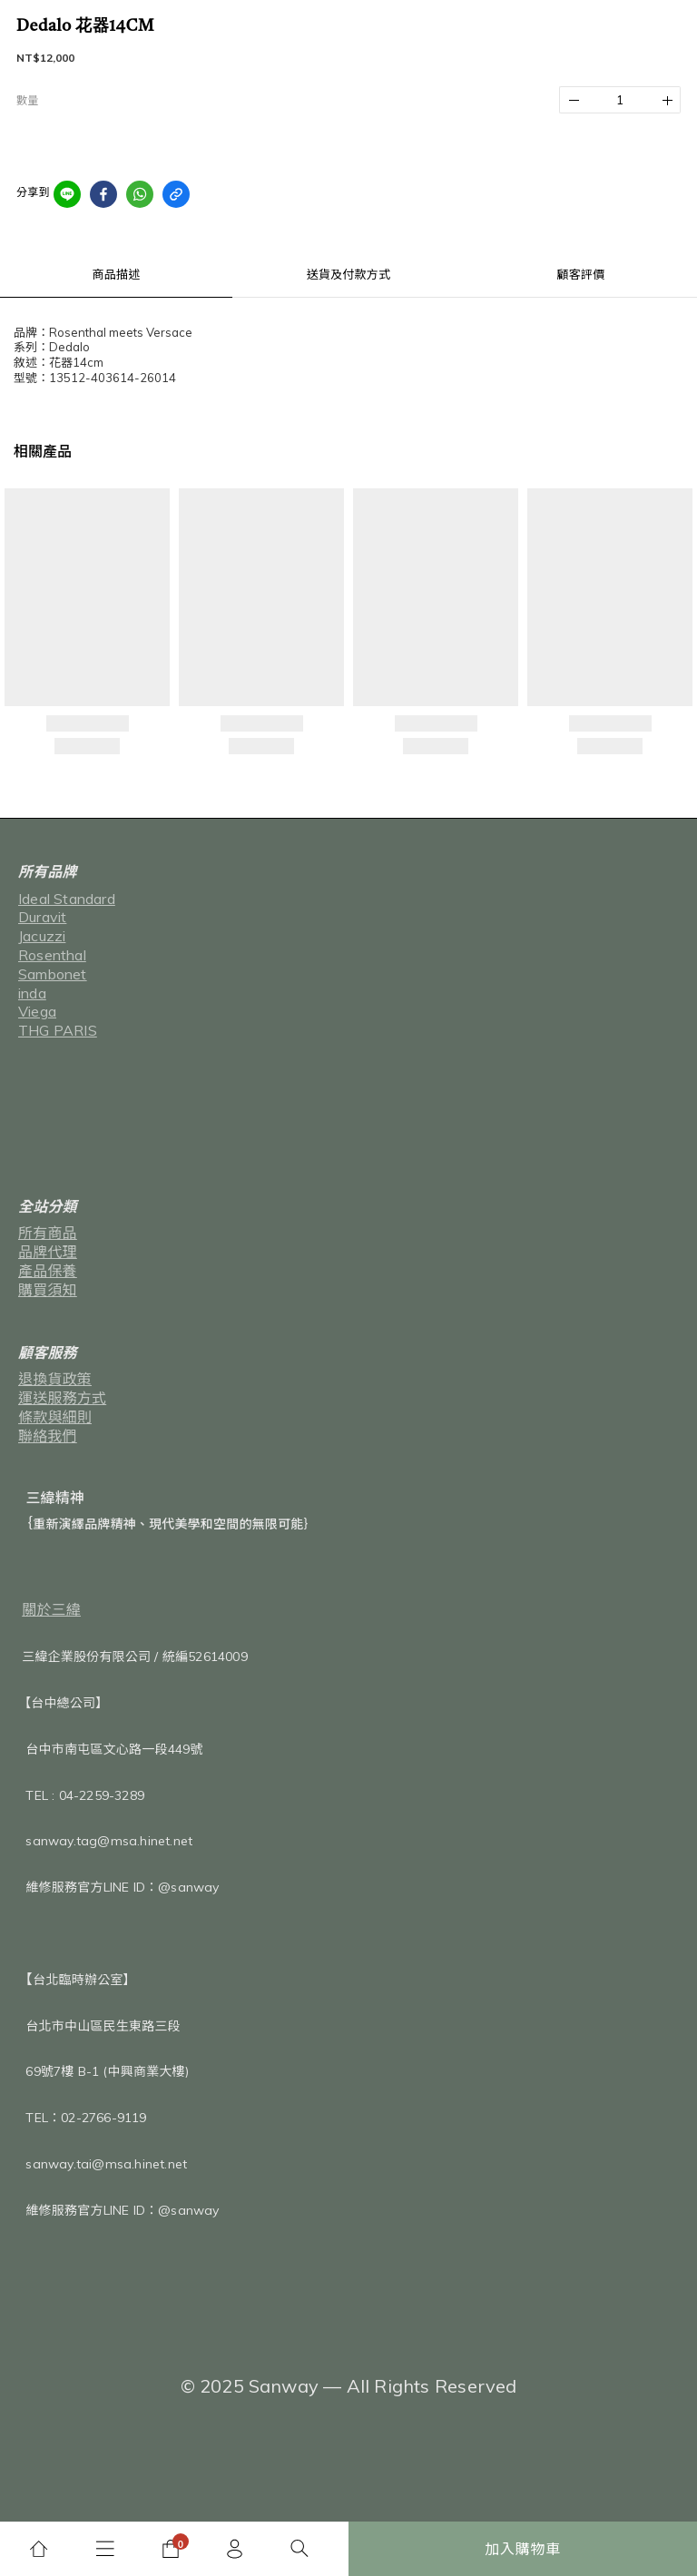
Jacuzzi (41, 936)
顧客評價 (581, 274)
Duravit (42, 917)
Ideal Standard (66, 899)
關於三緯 (51, 1609)
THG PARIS (57, 1030)
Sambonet (52, 974)
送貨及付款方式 (348, 274)
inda (32, 993)
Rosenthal (52, 955)
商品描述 (117, 274)
